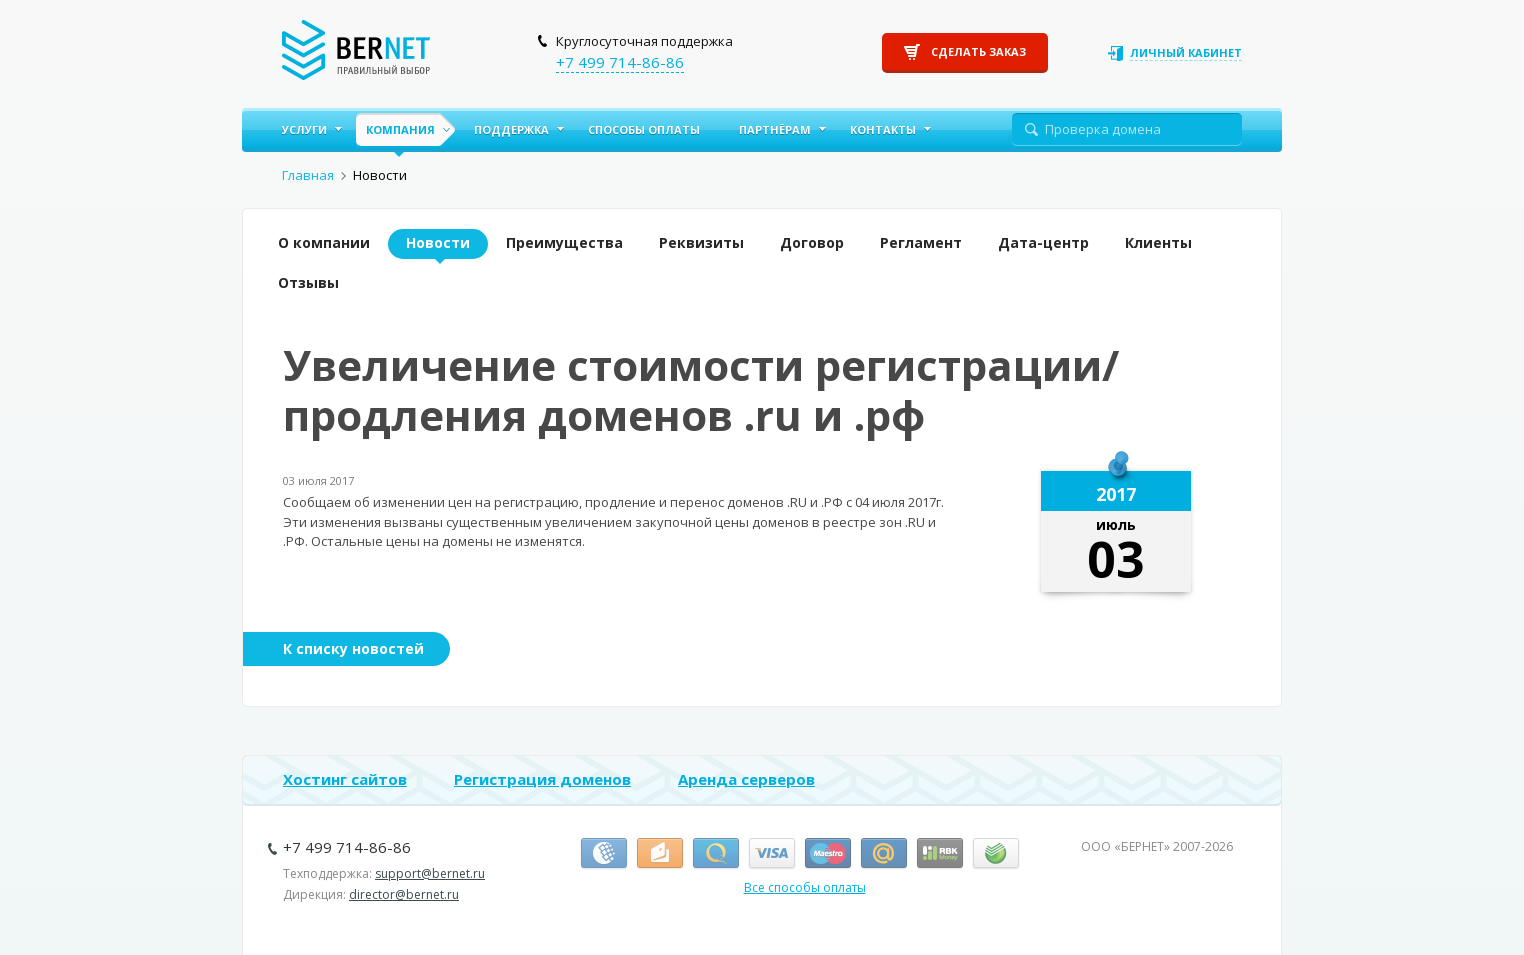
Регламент (921, 242)
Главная (308, 175)
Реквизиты (701, 242)
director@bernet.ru (404, 894)
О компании (324, 242)
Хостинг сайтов (345, 779)
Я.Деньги (660, 854)
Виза (772, 854)
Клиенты (1158, 242)
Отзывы (308, 282)
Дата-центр (1043, 242)
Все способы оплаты (805, 887)
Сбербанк (996, 854)
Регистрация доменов (542, 779)
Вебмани (604, 854)
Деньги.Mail (884, 854)
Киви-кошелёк (716, 854)
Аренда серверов (746, 779)
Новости (438, 242)
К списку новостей (353, 648)
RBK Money (940, 854)
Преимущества (564, 242)
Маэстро (828, 854)
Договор (812, 242)
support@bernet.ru (430, 873)
